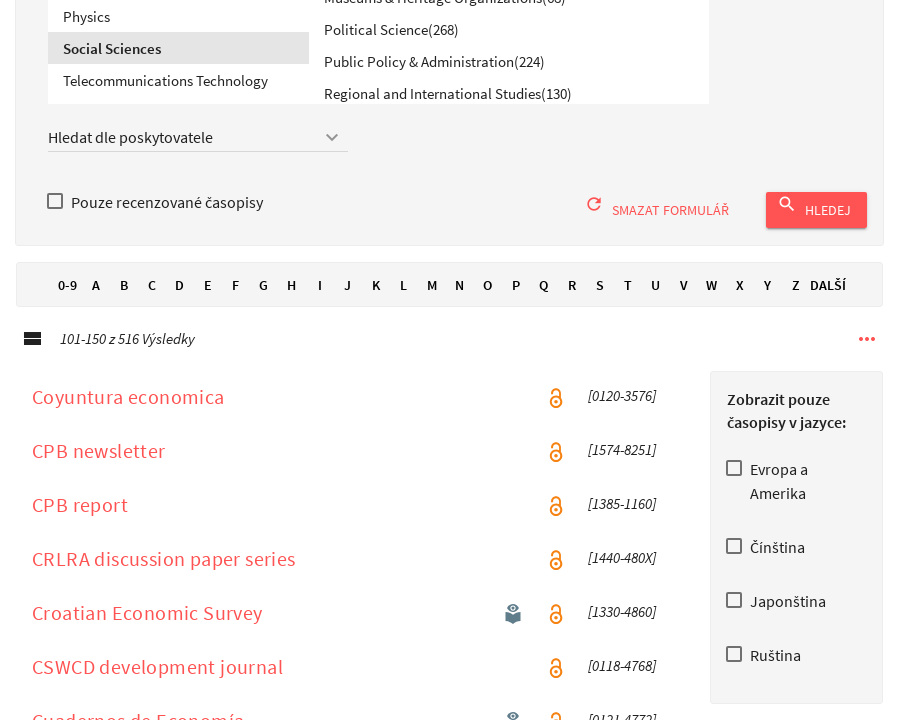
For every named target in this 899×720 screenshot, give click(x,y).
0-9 (68, 306)
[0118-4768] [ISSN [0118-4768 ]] (622, 687)
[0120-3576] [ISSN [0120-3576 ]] (622, 417)
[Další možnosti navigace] (867, 360)
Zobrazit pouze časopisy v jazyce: (786, 431)
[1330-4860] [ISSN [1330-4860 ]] (622, 633)
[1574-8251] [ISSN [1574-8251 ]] (622, 471)
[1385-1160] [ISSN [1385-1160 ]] (622, 525)
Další (828, 306)
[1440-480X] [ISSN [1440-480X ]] (622, 579)
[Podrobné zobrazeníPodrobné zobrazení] (32, 360)
